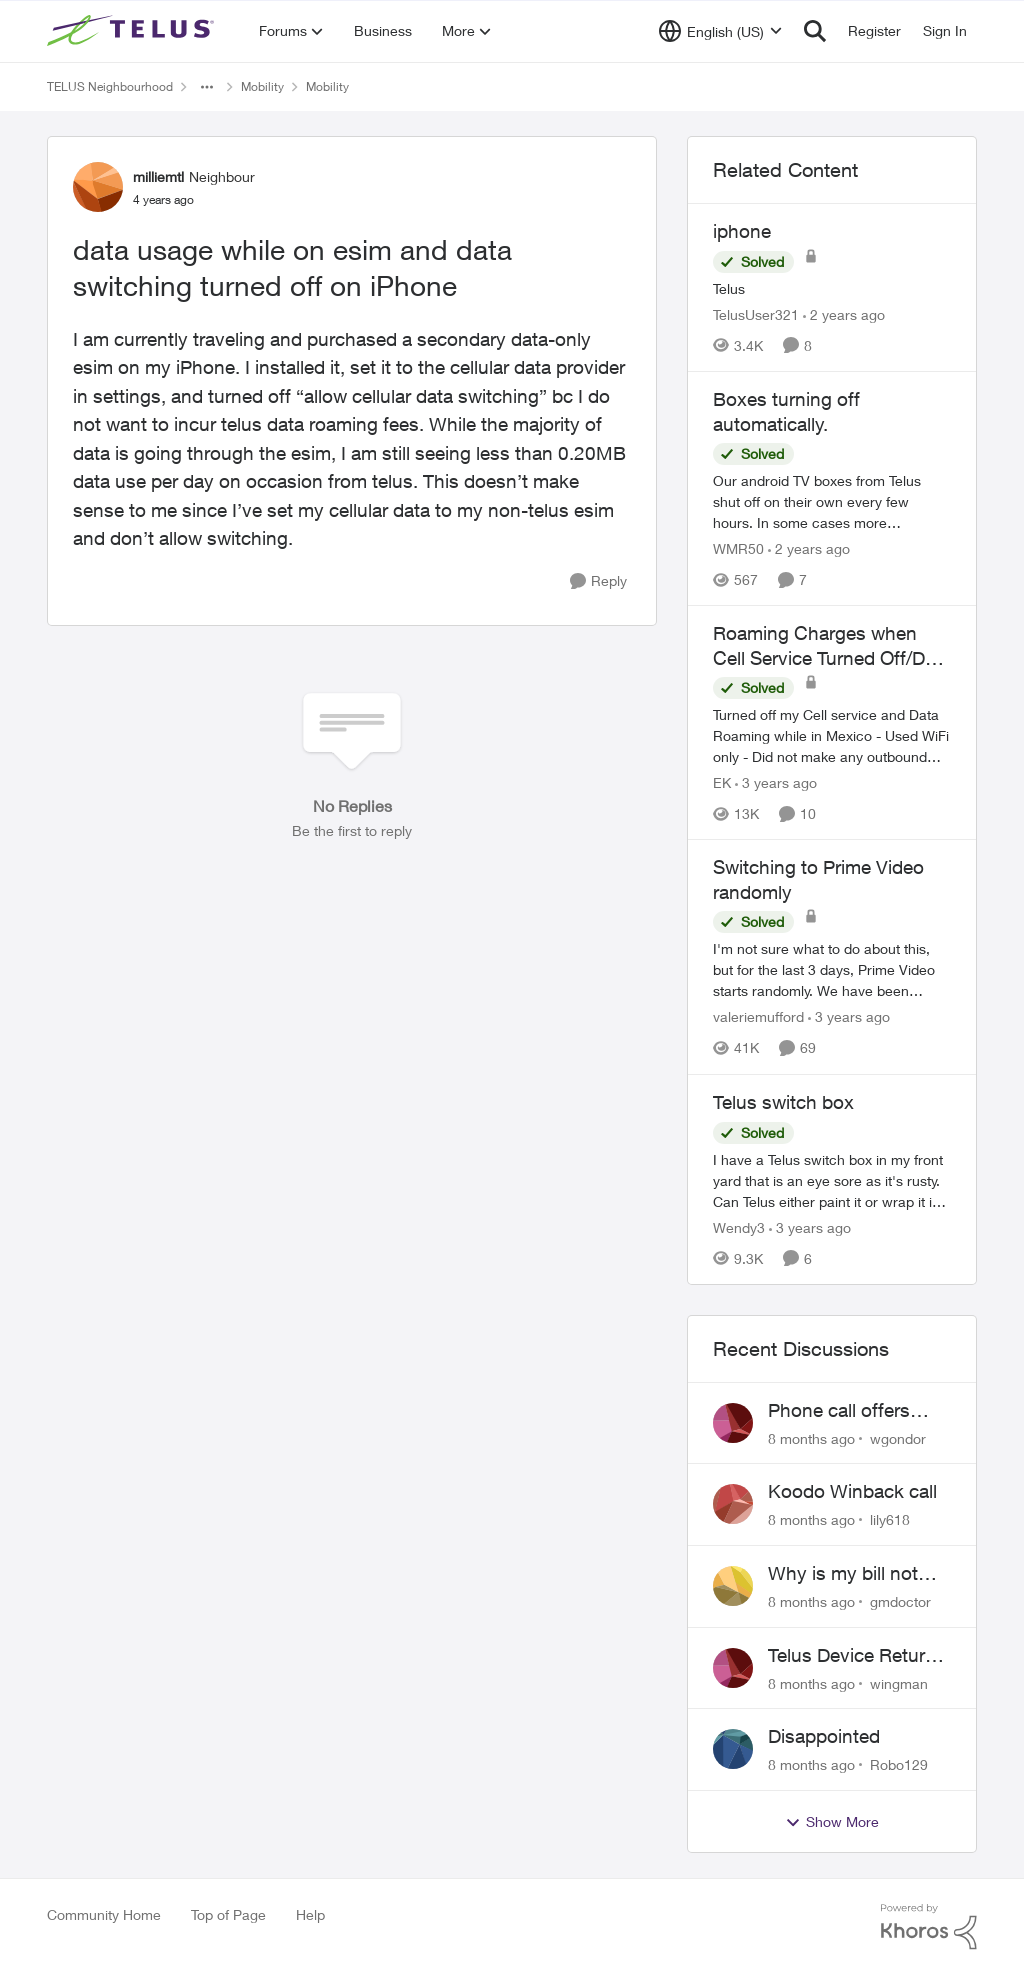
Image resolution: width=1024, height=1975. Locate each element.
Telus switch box (783, 1102)
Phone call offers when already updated (839, 1411)
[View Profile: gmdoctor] (733, 1586)
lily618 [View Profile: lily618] (890, 1519)
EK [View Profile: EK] (722, 782)
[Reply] (598, 581)
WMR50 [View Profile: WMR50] (738, 548)
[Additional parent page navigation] (207, 87)
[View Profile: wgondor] (733, 1423)
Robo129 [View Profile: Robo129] (899, 1764)
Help (310, 1914)
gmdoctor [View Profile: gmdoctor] (900, 1601)
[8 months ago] (811, 1437)
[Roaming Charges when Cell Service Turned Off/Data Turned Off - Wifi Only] (832, 735)
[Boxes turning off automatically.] (832, 501)
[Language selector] (720, 31)
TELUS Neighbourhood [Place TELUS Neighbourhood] (110, 86)
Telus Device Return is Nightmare (852, 1656)
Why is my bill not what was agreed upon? (843, 1574)
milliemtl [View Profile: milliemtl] (158, 176)
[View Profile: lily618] (733, 1504)
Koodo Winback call (852, 1491)
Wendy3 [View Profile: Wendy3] (739, 1227)
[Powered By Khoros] (929, 1927)
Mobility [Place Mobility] (262, 86)
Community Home (104, 1914)
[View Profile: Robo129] (733, 1749)
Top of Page (228, 1914)
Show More (832, 1822)
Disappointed (824, 1736)
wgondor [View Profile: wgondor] (898, 1437)
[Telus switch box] (832, 1180)
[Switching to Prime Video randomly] (832, 970)
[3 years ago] (776, 782)
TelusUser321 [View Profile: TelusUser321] (756, 314)
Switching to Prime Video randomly (818, 879)
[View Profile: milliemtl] (98, 187)
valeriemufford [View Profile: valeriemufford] (758, 1017)
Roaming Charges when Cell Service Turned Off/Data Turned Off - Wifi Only (832, 646)
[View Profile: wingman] (733, 1668)
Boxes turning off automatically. (786, 411)
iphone (742, 231)
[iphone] (832, 288)
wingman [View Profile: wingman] (899, 1682)
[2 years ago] (844, 314)
